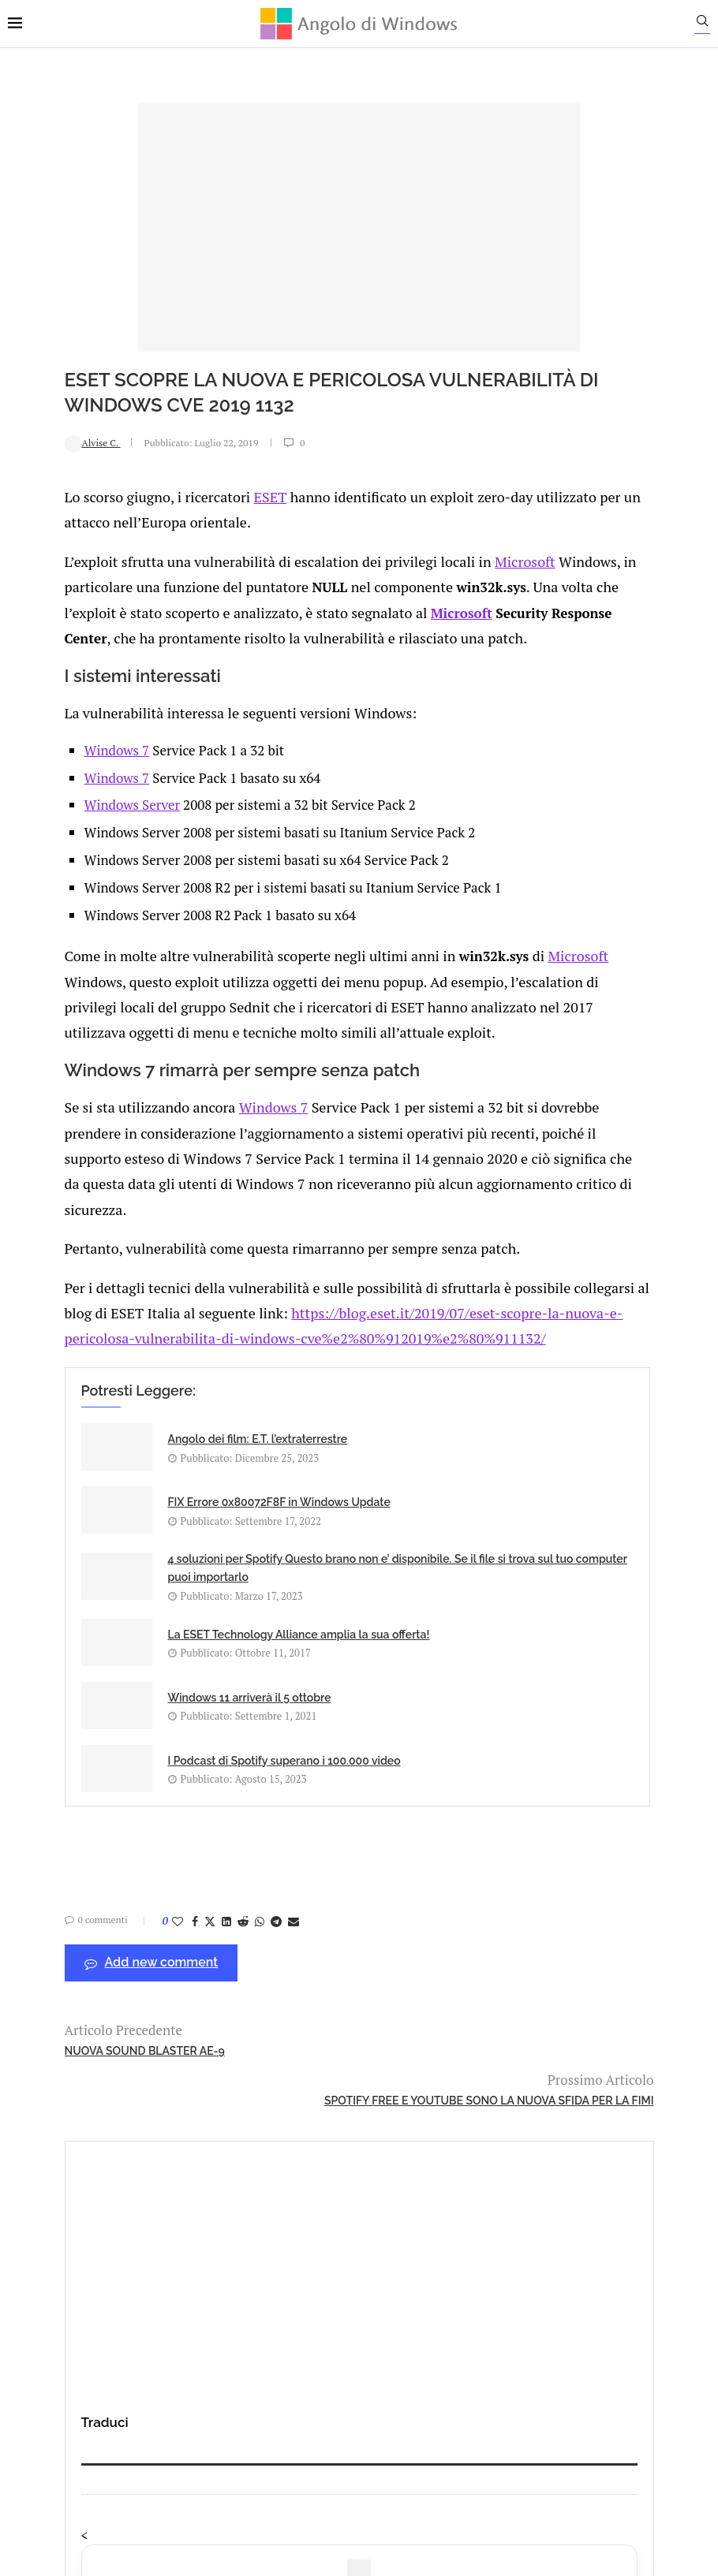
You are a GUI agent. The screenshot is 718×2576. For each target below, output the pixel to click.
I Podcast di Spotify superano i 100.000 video (391, 1712)
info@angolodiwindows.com (388, 2320)
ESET (202, 495)
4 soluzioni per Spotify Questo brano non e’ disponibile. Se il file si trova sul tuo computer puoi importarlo (170, 1594)
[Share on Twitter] (153, 1899)
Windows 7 (69, 763)
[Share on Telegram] (219, 1899)
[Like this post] (120, 1899)
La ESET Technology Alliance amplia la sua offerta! (398, 1576)
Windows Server (84, 818)
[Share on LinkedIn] (169, 1899)
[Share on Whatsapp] (203, 1899)
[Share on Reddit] (186, 1899)
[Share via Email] (236, 1899)
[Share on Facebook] (138, 1899)
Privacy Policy (316, 2402)
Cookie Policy (402, 2402)
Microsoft (442, 556)
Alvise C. (36, 442)
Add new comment (95, 1941)
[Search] (710, 24)
